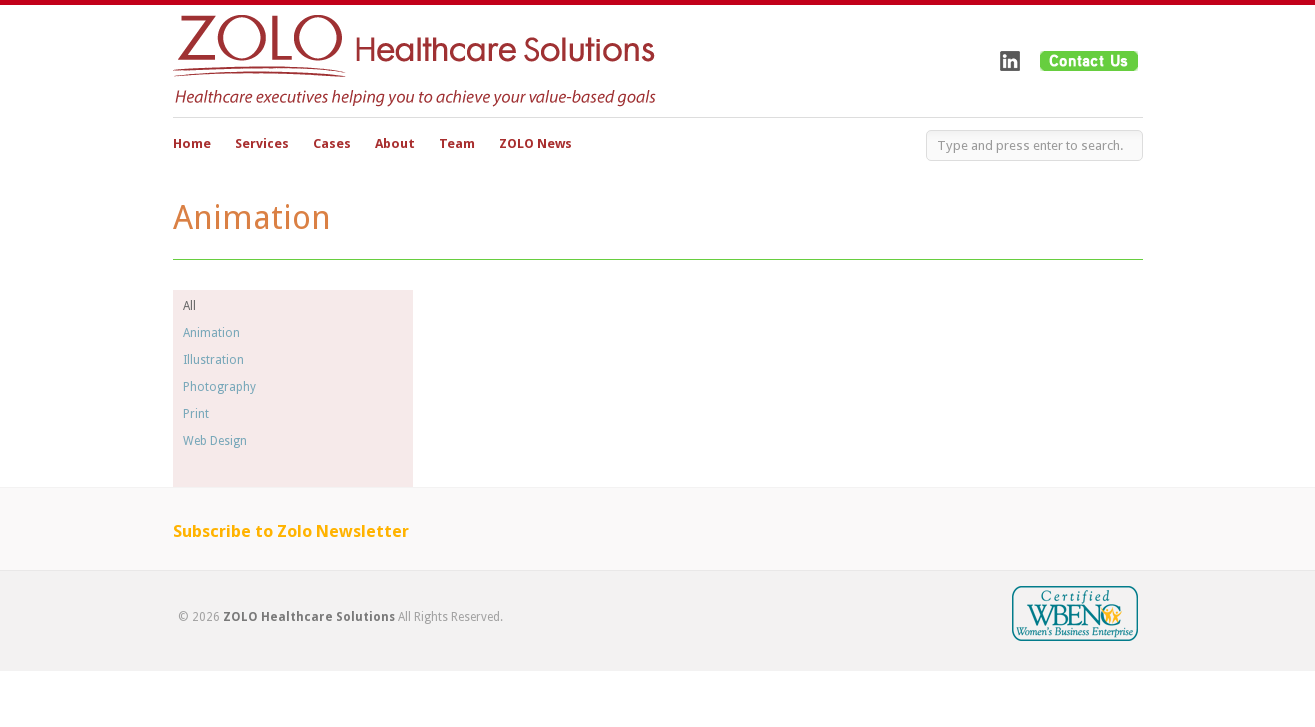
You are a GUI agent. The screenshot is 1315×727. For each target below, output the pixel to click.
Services (262, 146)
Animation (211, 333)
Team (457, 143)
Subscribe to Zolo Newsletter (291, 531)
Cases (332, 143)
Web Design (215, 441)
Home (192, 143)
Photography (219, 387)
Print (196, 414)
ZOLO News (535, 143)
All (189, 306)
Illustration (213, 360)
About (395, 146)
